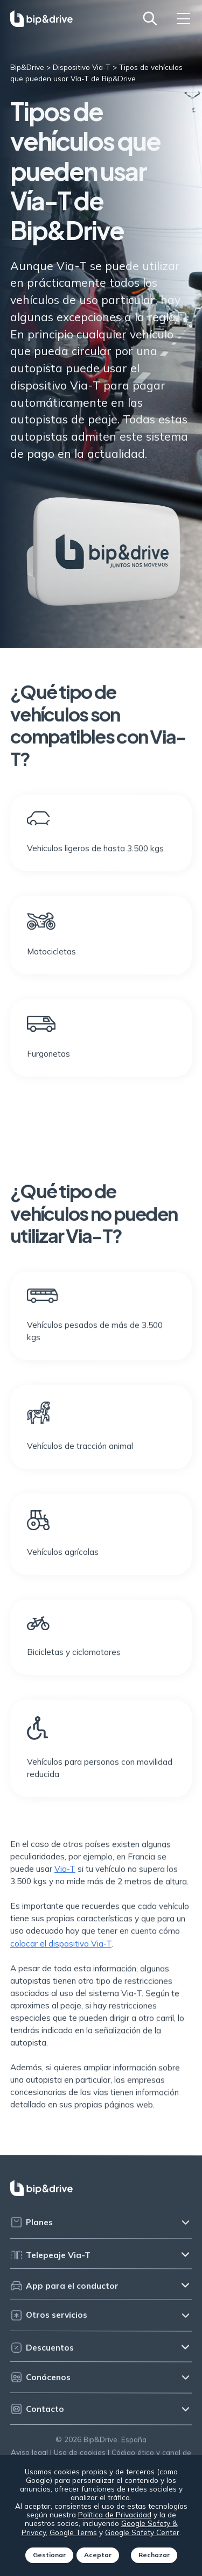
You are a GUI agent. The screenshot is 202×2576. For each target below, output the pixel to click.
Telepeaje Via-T (50, 2263)
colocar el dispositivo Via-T (61, 1953)
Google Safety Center (142, 2532)
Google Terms (73, 2532)
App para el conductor (64, 2294)
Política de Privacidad (114, 2514)
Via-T (64, 1878)
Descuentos (42, 2356)
